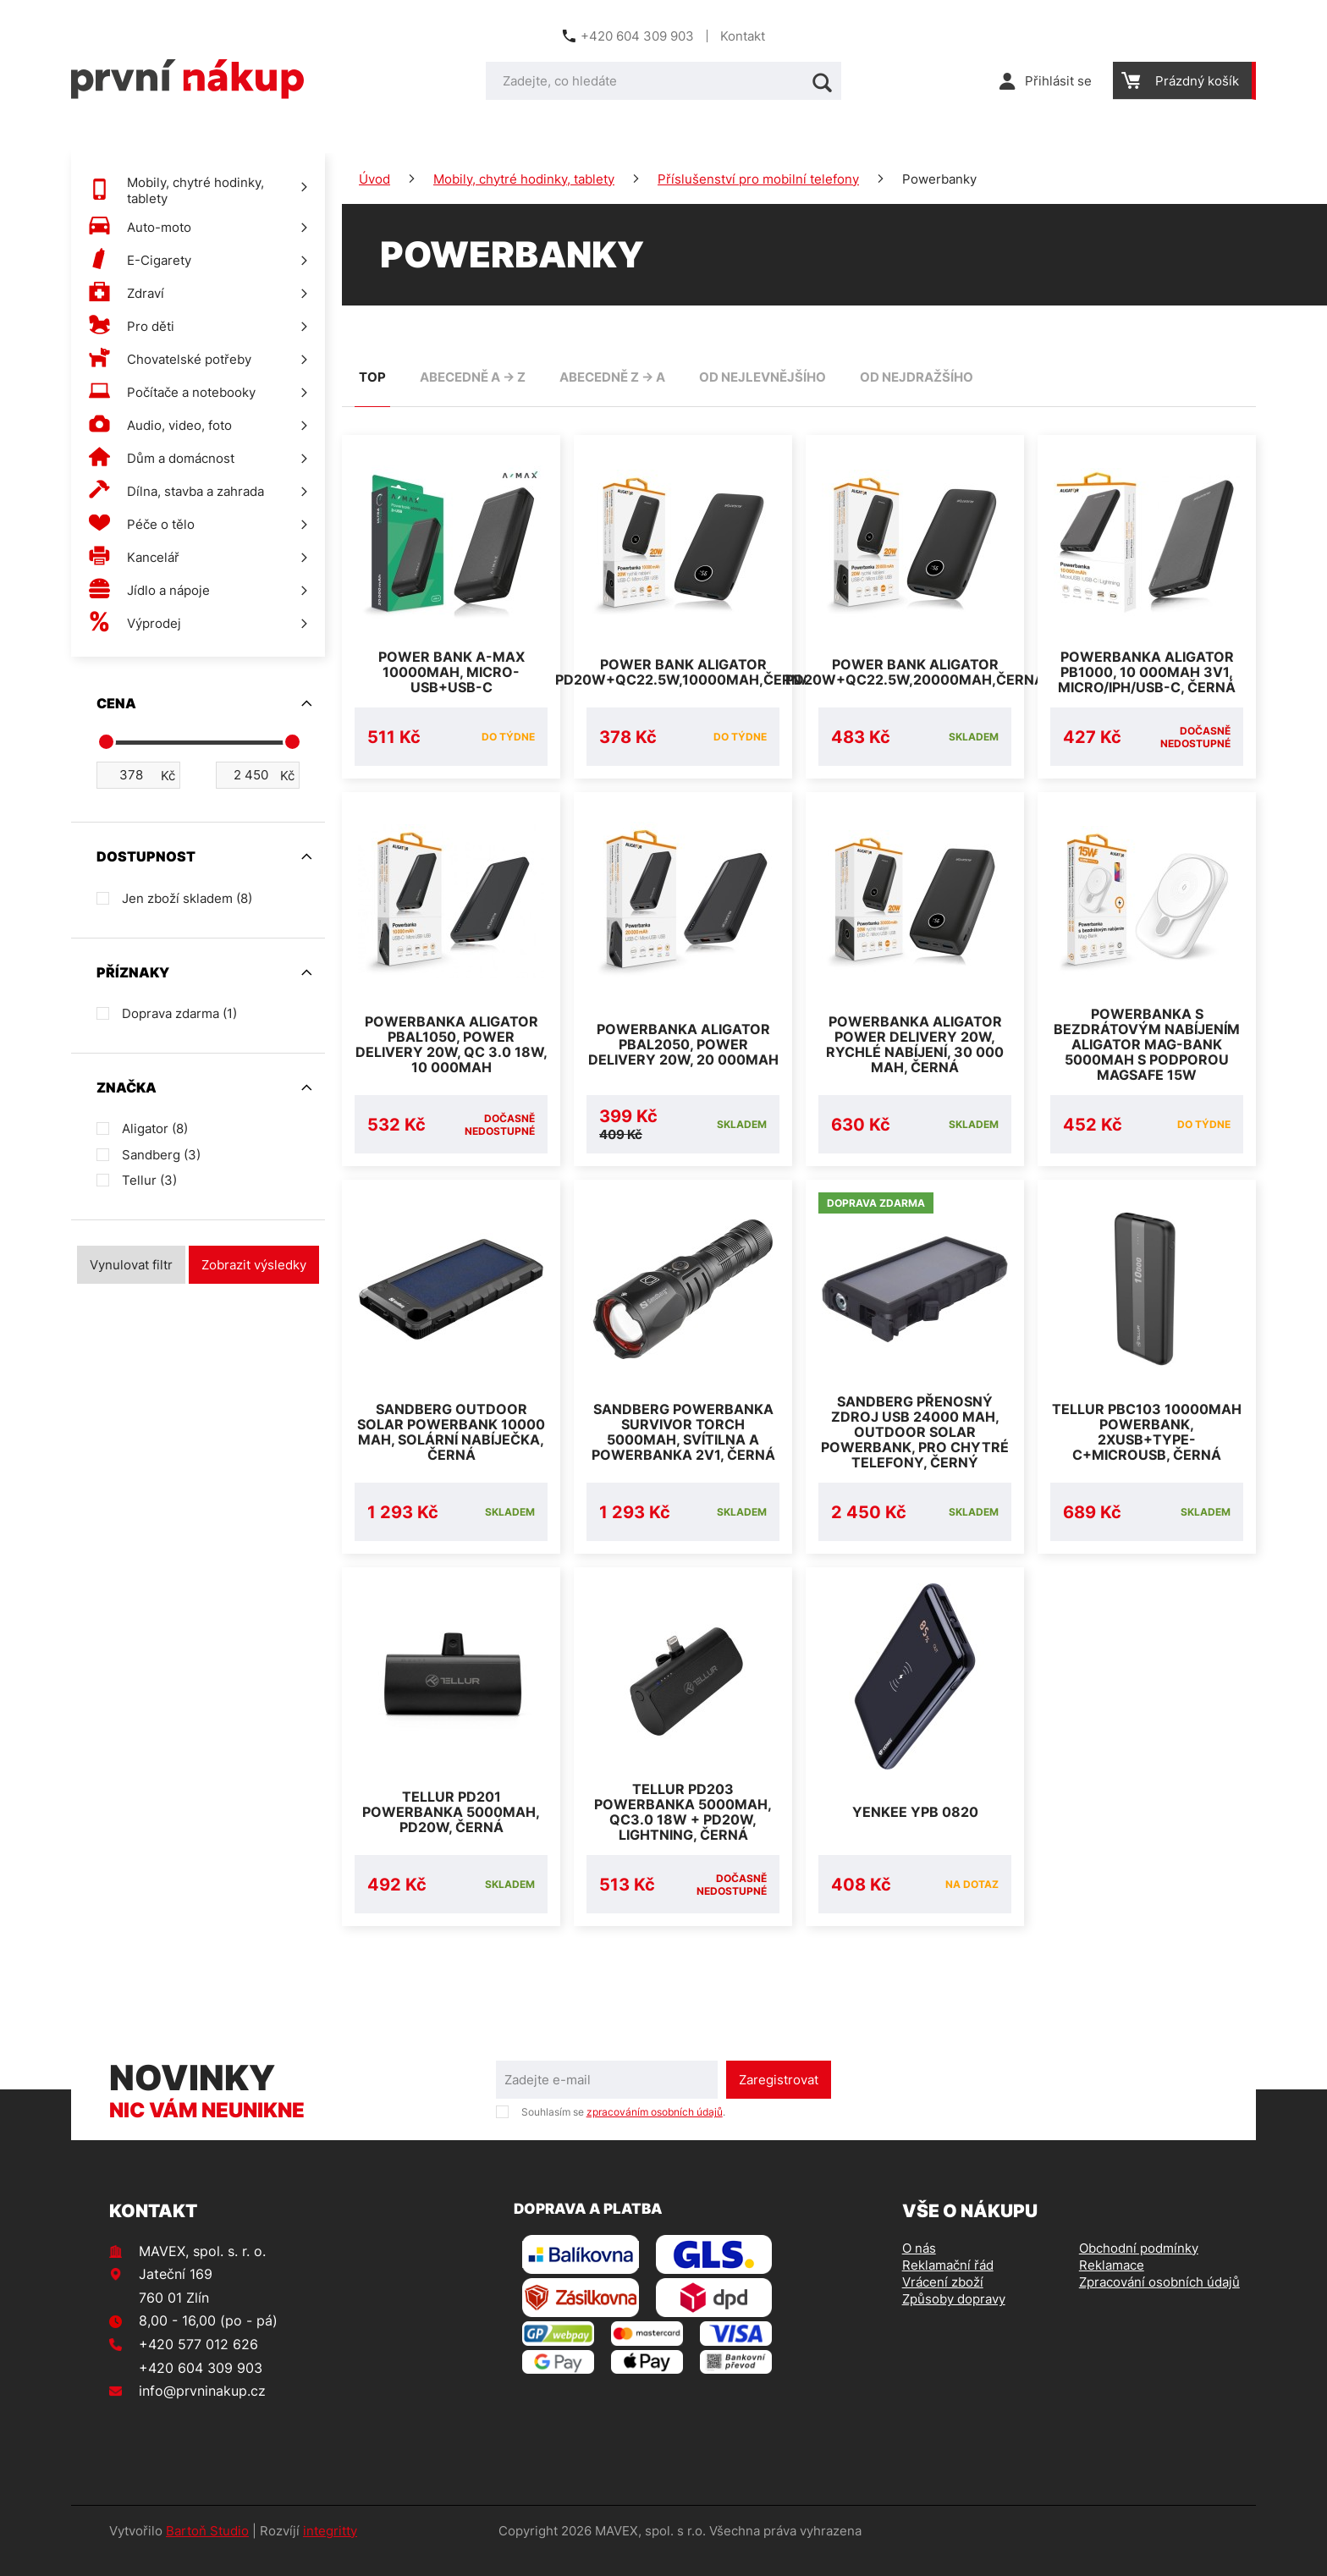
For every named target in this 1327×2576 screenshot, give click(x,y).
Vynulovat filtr (131, 1265)
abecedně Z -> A (612, 377)
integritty (330, 2551)
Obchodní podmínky (1138, 2268)
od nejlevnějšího (762, 377)
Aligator (155, 1128)
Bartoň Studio (207, 2551)
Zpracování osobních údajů (1159, 2302)
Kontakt (742, 36)
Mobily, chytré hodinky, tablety (523, 179)
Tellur (149, 1180)
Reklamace (1111, 2285)
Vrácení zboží (942, 2302)
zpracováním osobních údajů (654, 2132)
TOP (372, 377)
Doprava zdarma (179, 1013)
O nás (919, 2268)
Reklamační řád (948, 2285)
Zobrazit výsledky (253, 1265)
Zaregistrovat (778, 2100)
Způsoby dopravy (953, 2319)
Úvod (374, 179)
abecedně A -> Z (473, 377)
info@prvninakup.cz (202, 2411)
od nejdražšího (916, 377)
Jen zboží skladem (187, 898)
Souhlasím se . (623, 2132)
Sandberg (161, 1154)
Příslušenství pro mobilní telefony (758, 179)
